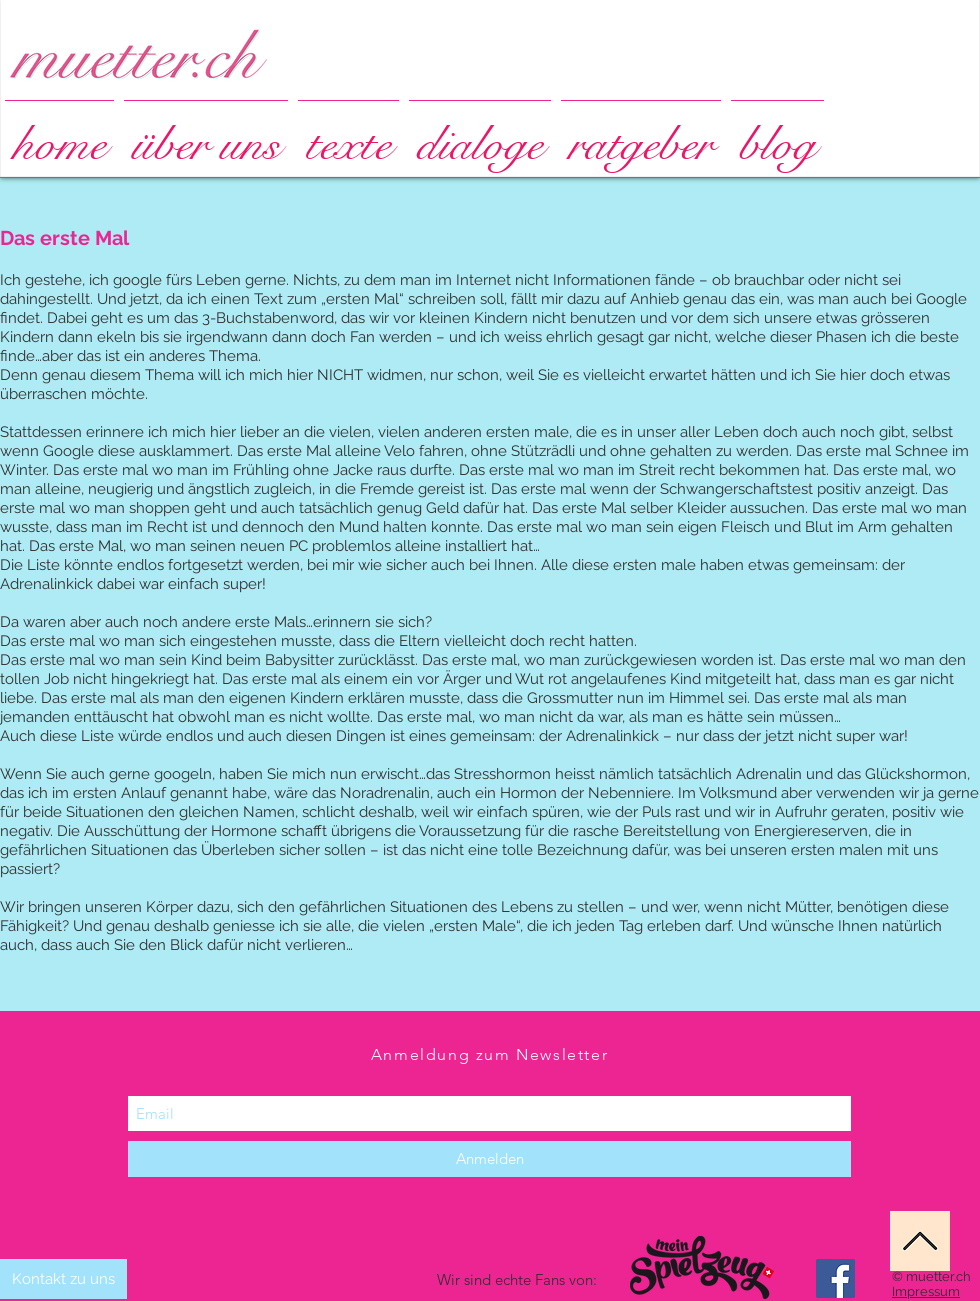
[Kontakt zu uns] (63, 1279)
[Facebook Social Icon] (835, 1278)
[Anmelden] (489, 1159)
